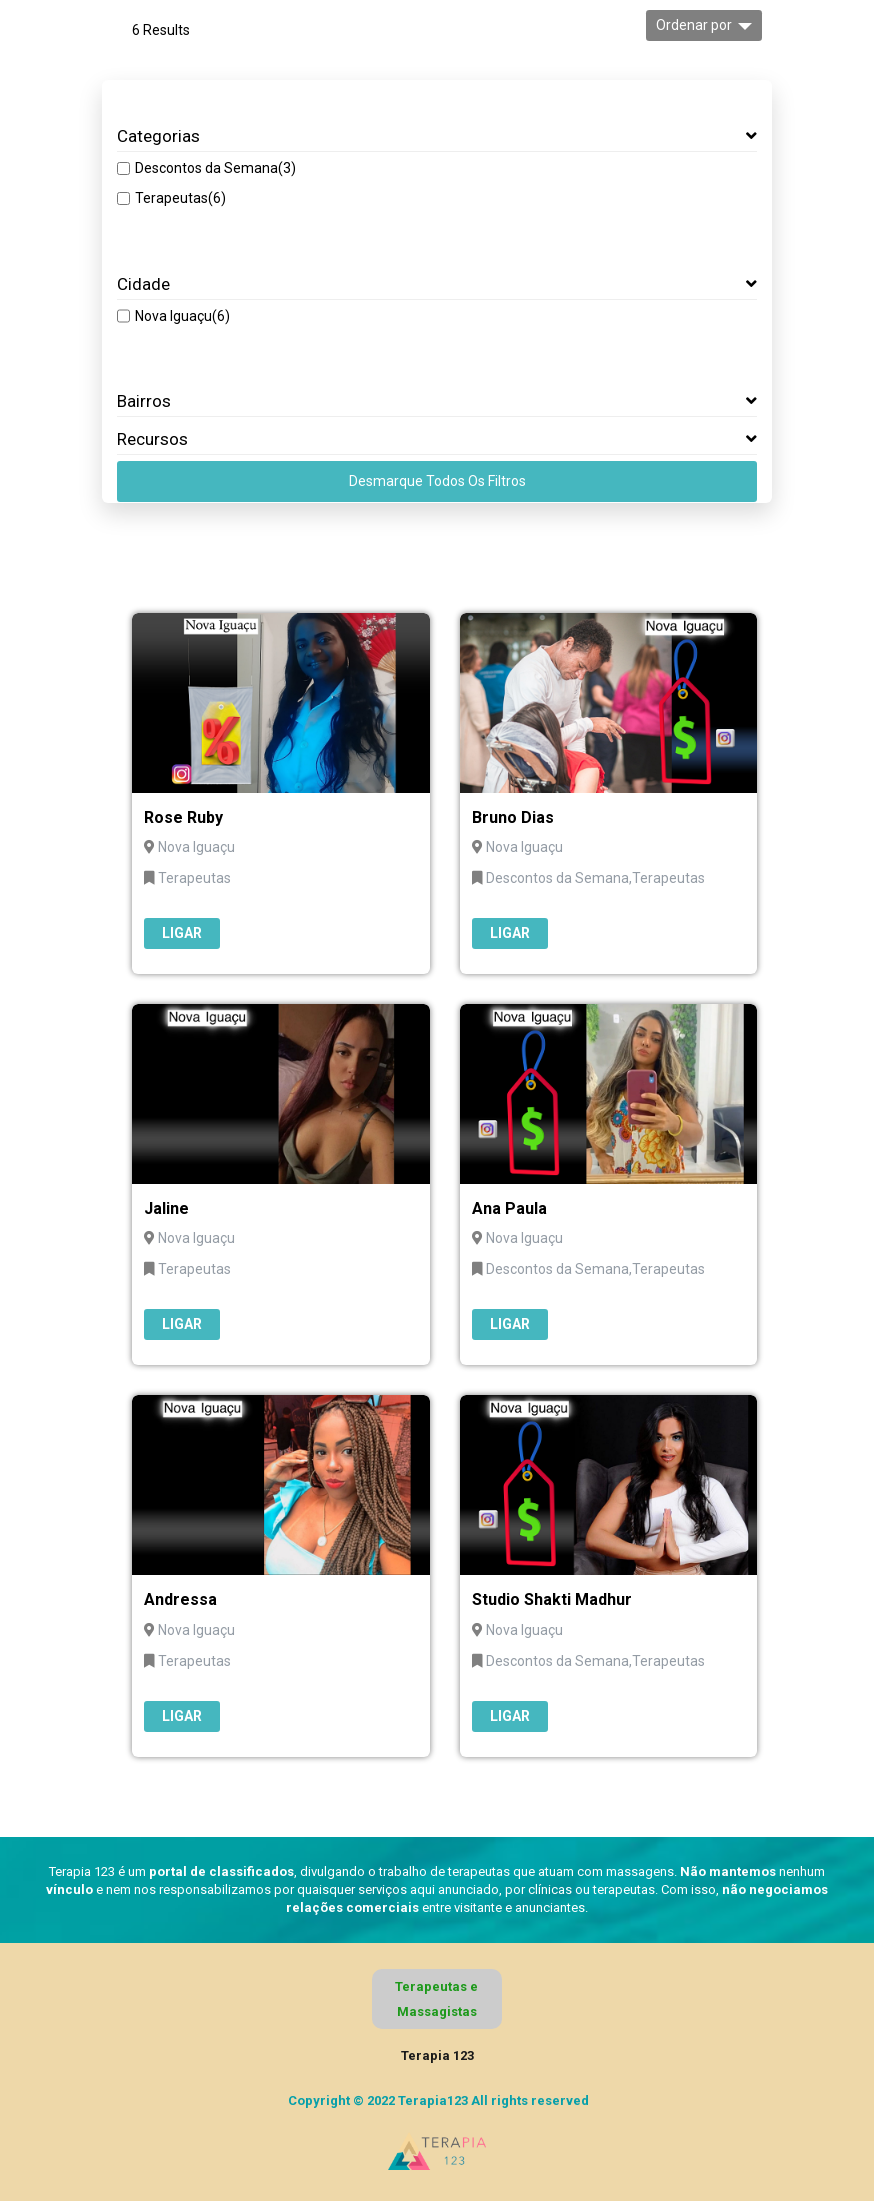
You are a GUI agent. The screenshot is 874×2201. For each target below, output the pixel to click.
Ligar (182, 933)
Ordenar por (694, 25)
